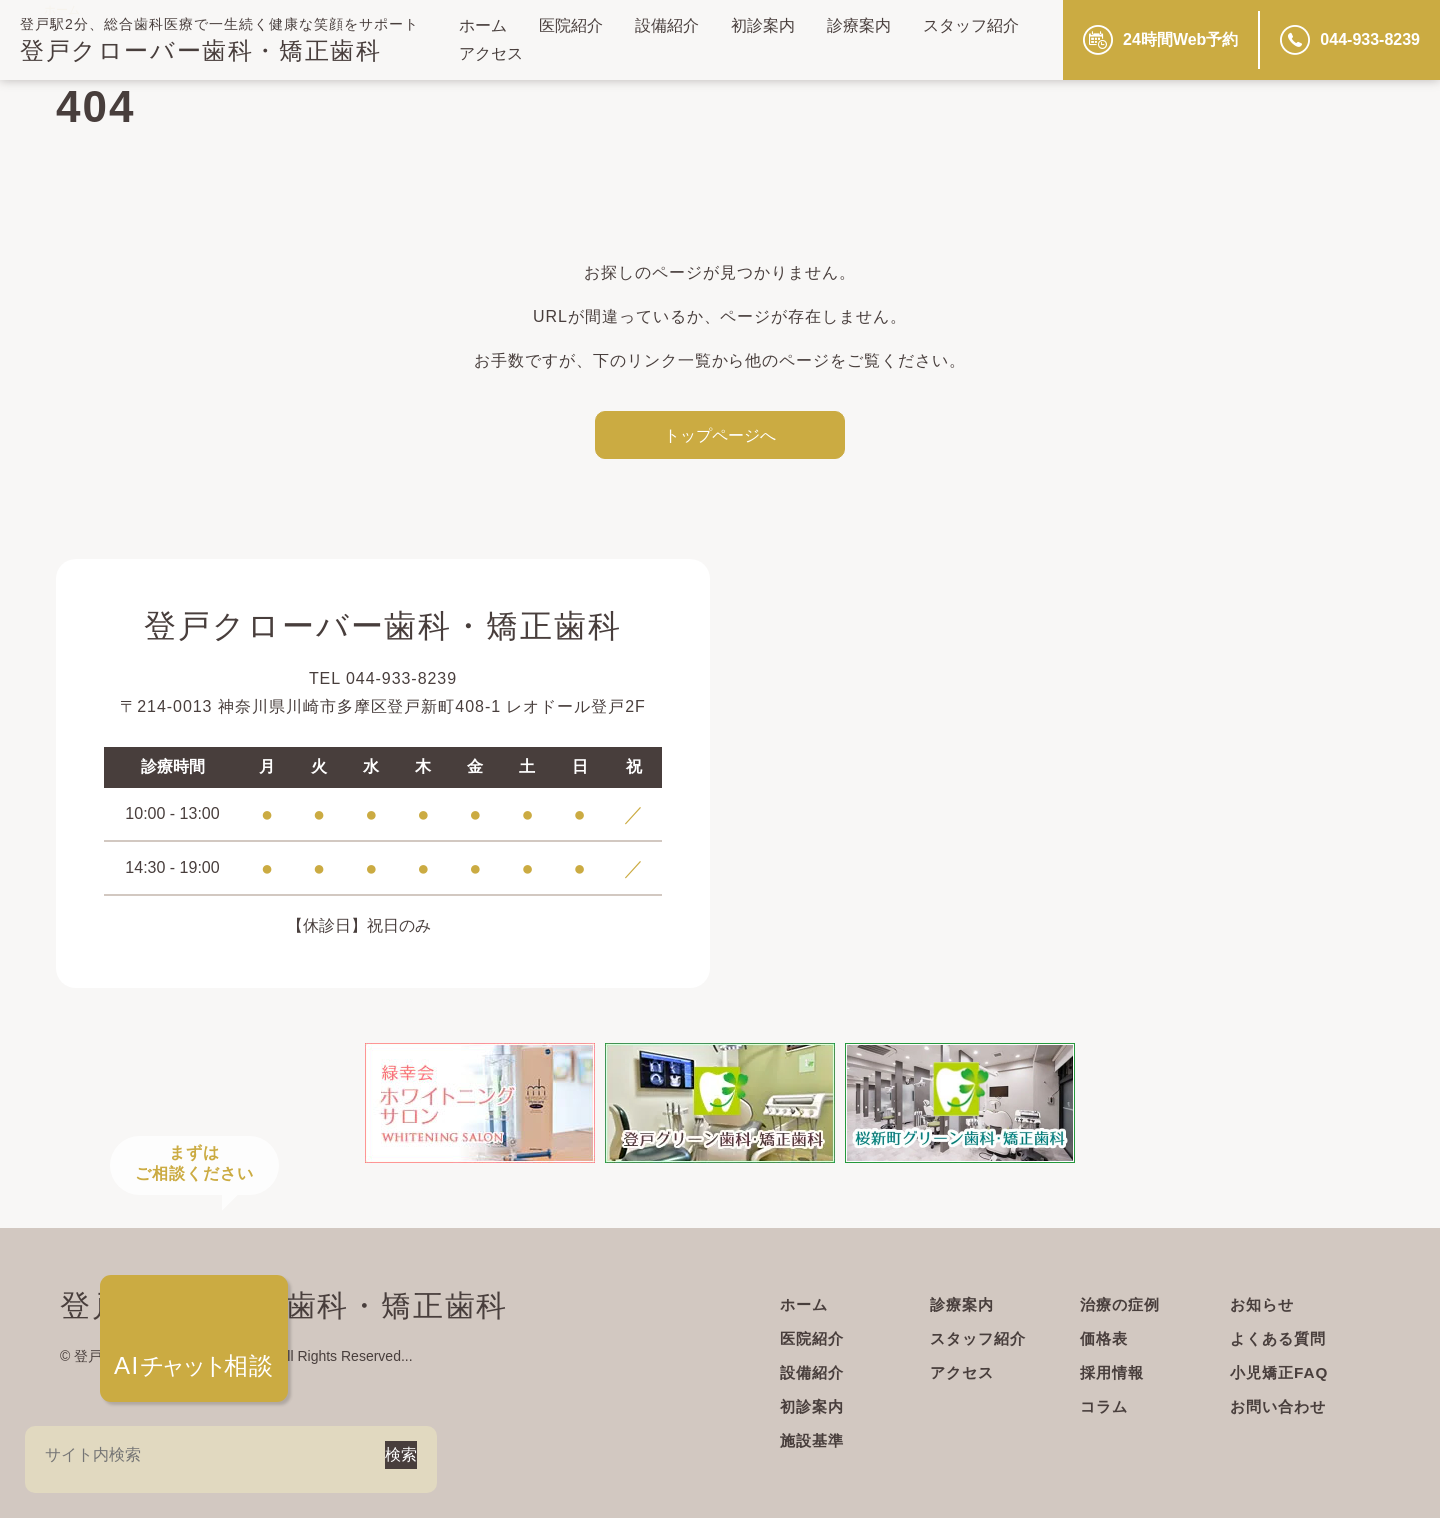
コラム (1105, 1406)
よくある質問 (1281, 1338)
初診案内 (763, 25)
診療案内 (859, 25)
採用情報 (1114, 1372)
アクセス (491, 53)
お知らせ (1264, 1304)
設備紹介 (667, 25)
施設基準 (814, 1440)
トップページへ (720, 435)
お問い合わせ (1281, 1406)
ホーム (483, 25)
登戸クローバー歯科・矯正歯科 (200, 50)
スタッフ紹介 (971, 25)
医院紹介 (571, 25)
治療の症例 (1122, 1304)
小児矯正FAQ (1282, 1372)
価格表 (1105, 1338)
